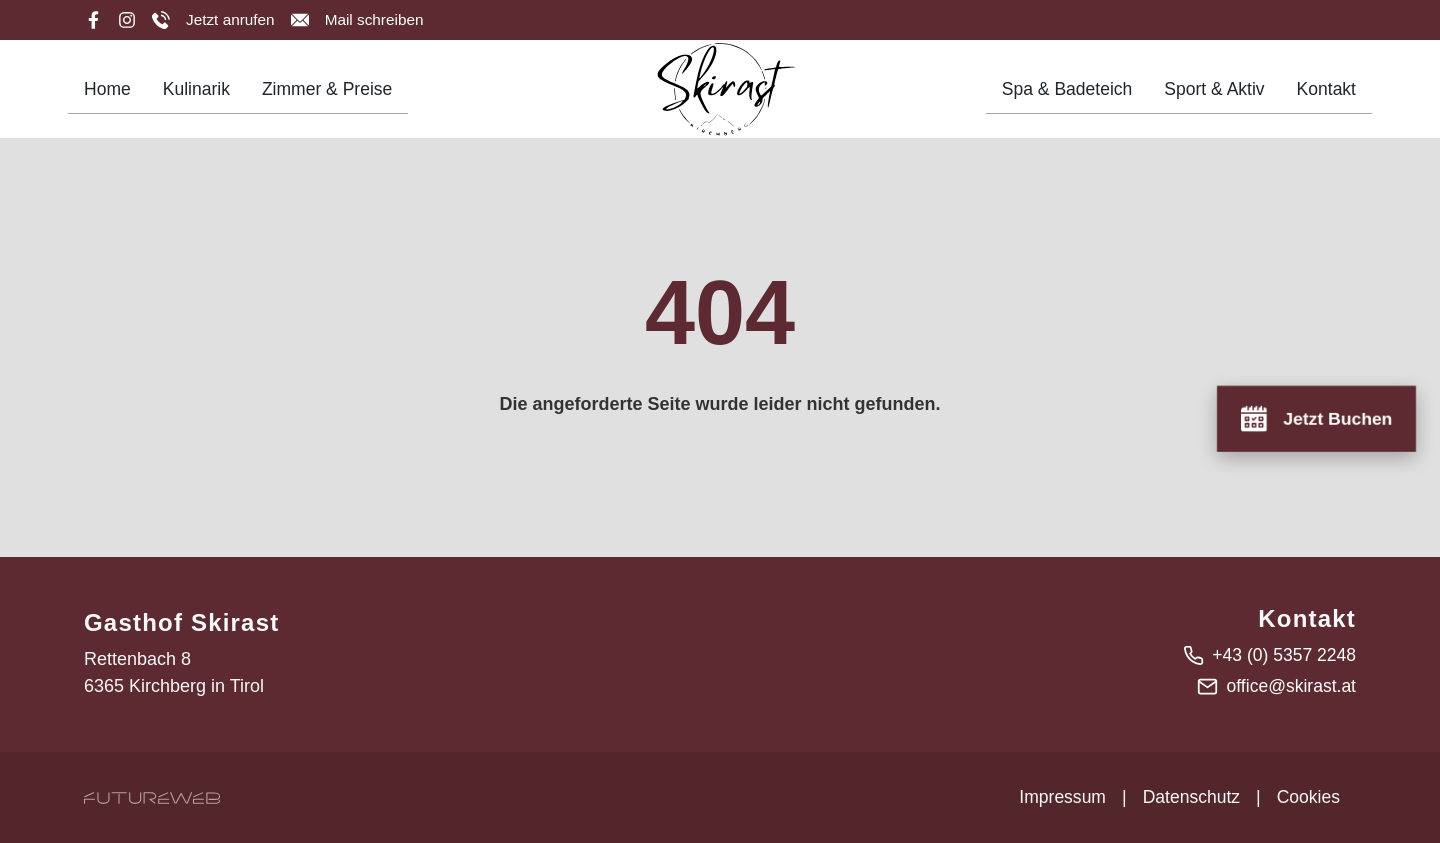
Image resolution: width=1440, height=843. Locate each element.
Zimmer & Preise (332, 95)
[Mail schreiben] (361, 20)
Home (108, 95)
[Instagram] (127, 20)
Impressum (1057, 797)
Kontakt (1325, 95)
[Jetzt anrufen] (214, 20)
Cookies (1307, 797)
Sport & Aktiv (1211, 95)
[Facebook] (93, 20)
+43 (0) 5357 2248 (1282, 655)
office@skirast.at (1289, 686)
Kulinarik (198, 95)
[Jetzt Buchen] (1314, 417)
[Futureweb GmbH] (152, 797)
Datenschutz (1188, 797)
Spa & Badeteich (1061, 95)
